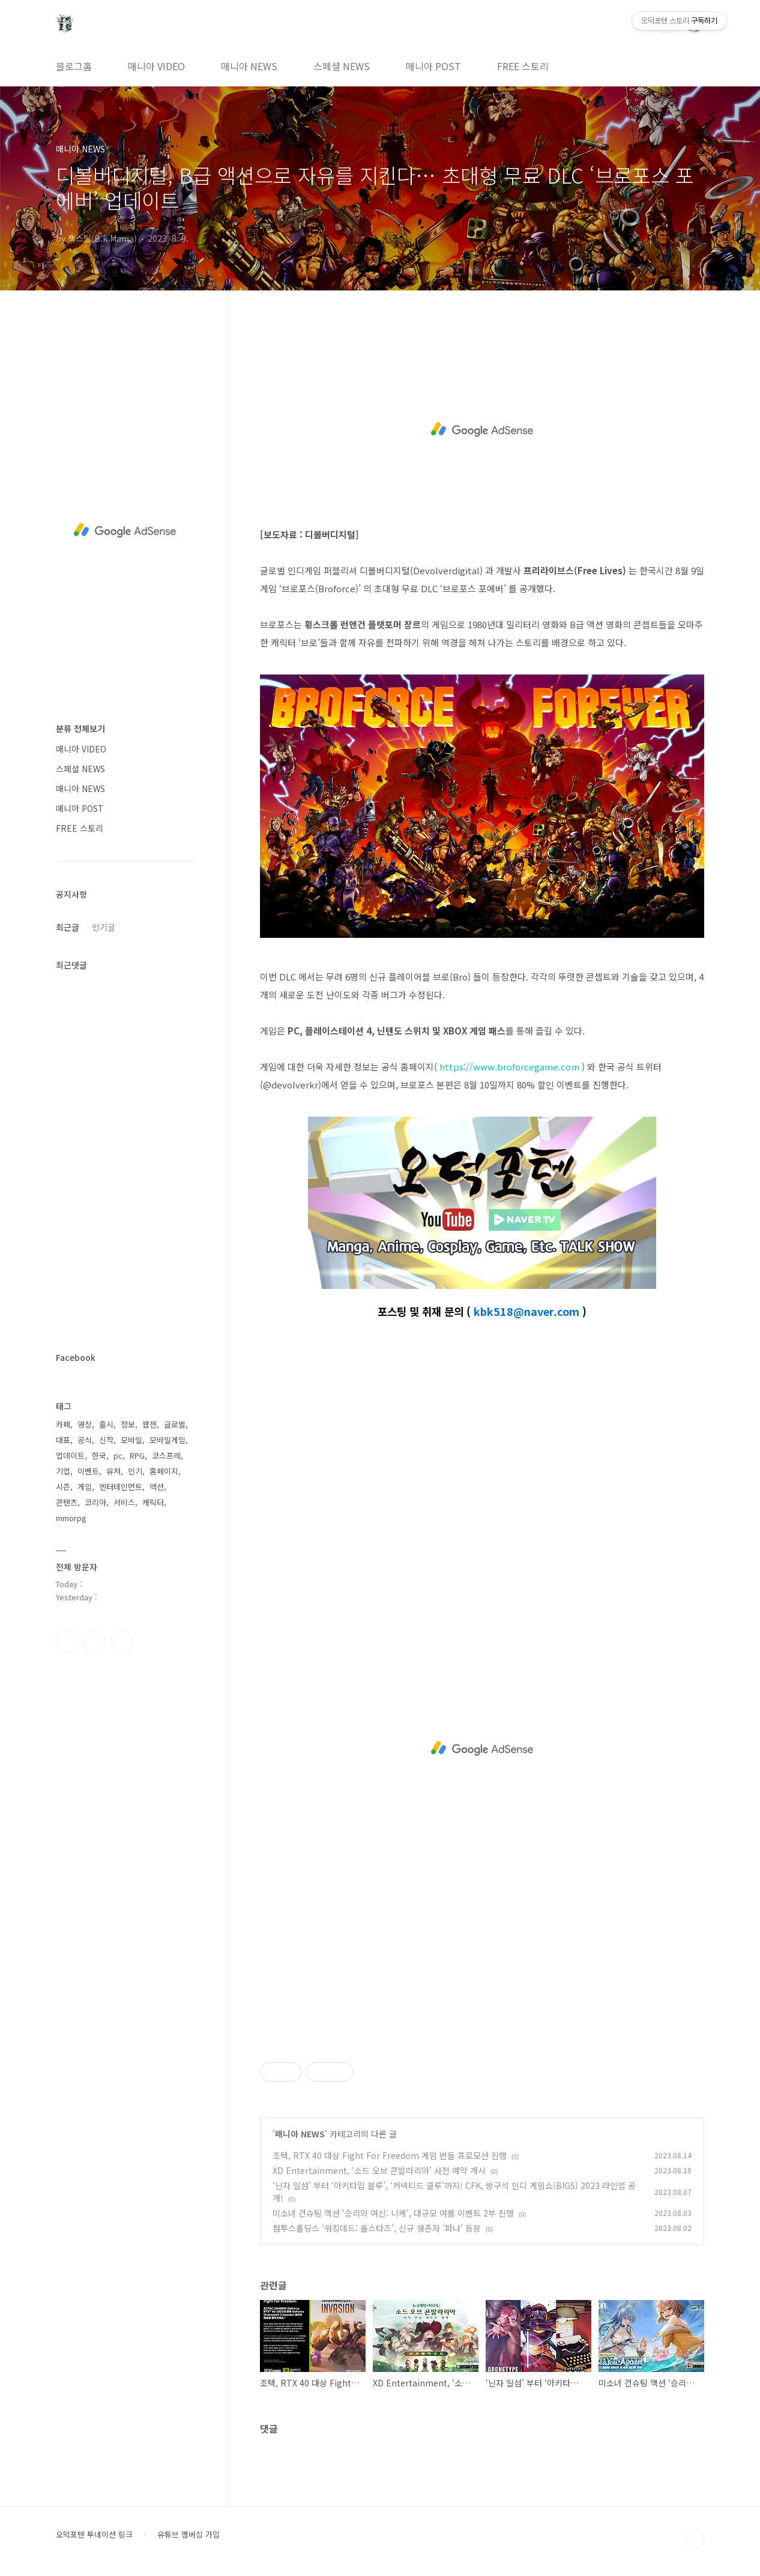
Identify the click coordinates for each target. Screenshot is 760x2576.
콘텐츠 (66, 1502)
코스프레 (166, 1455)
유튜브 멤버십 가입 (188, 2534)
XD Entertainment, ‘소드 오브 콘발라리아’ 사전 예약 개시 (379, 2170)
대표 (63, 1440)
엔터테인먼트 (120, 1486)
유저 (113, 1471)
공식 (84, 1440)
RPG (137, 1455)
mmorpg (71, 1518)
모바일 (131, 1440)
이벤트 (88, 1471)
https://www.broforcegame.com (509, 1066)
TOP (694, 2539)
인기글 (103, 927)
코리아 (95, 1502)
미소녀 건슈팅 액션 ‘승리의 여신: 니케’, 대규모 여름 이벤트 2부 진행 (393, 2213)
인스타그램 (94, 1641)
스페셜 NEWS (341, 66)
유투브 (122, 1641)
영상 (84, 1424)
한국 (99, 1455)
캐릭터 (153, 1502)
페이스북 (66, 1641)
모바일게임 (167, 1440)
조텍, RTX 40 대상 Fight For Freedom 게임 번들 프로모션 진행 (390, 2155)
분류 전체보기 (80, 728)
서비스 (124, 1502)
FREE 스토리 (523, 66)
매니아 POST (433, 66)
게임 (84, 1486)
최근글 (67, 927)
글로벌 (174, 1424)
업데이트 (70, 1455)
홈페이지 (163, 1471)
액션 (156, 1486)
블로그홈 (74, 66)
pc (117, 1455)
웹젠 (149, 1424)
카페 (63, 1424)
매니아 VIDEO (156, 66)
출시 (106, 1424)
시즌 (63, 1486)
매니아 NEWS (249, 66)
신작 (106, 1440)
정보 (128, 1424)
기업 (63, 1471)
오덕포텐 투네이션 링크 (94, 2534)
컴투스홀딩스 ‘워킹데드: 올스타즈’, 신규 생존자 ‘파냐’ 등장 (377, 2228)
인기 (135, 1471)
